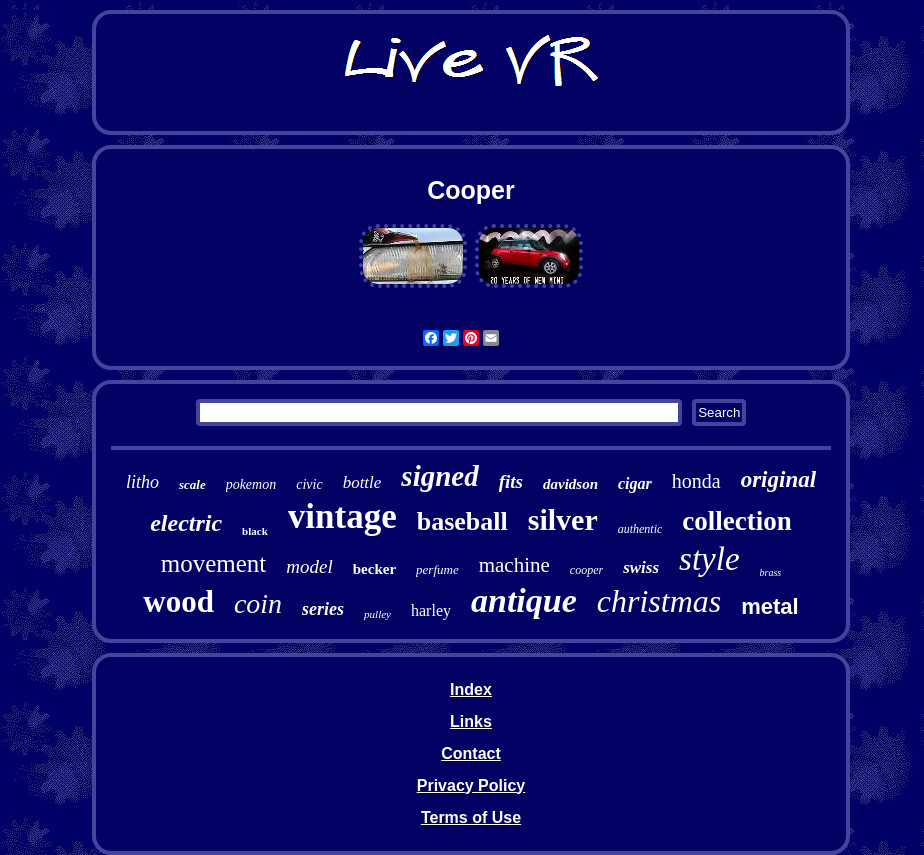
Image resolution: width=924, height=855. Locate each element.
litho (142, 482)
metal (769, 606)
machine (514, 565)
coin (258, 603)
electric (186, 523)
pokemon (251, 484)
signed (439, 476)
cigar (635, 483)
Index (471, 689)
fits (511, 481)
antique (524, 600)
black (255, 531)
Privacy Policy (471, 785)
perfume (437, 569)
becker (374, 569)
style (709, 559)
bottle (362, 482)
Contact (471, 753)
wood (178, 601)
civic (309, 484)
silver (563, 519)
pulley (377, 614)
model (309, 566)
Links (471, 721)
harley (431, 610)
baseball (462, 521)
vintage (342, 516)
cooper (586, 570)
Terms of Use (471, 817)
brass (771, 572)
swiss (641, 567)
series (323, 609)
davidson (570, 484)
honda (696, 481)
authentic (640, 529)
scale (192, 484)
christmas (659, 601)
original (778, 479)
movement (214, 563)
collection (736, 521)
